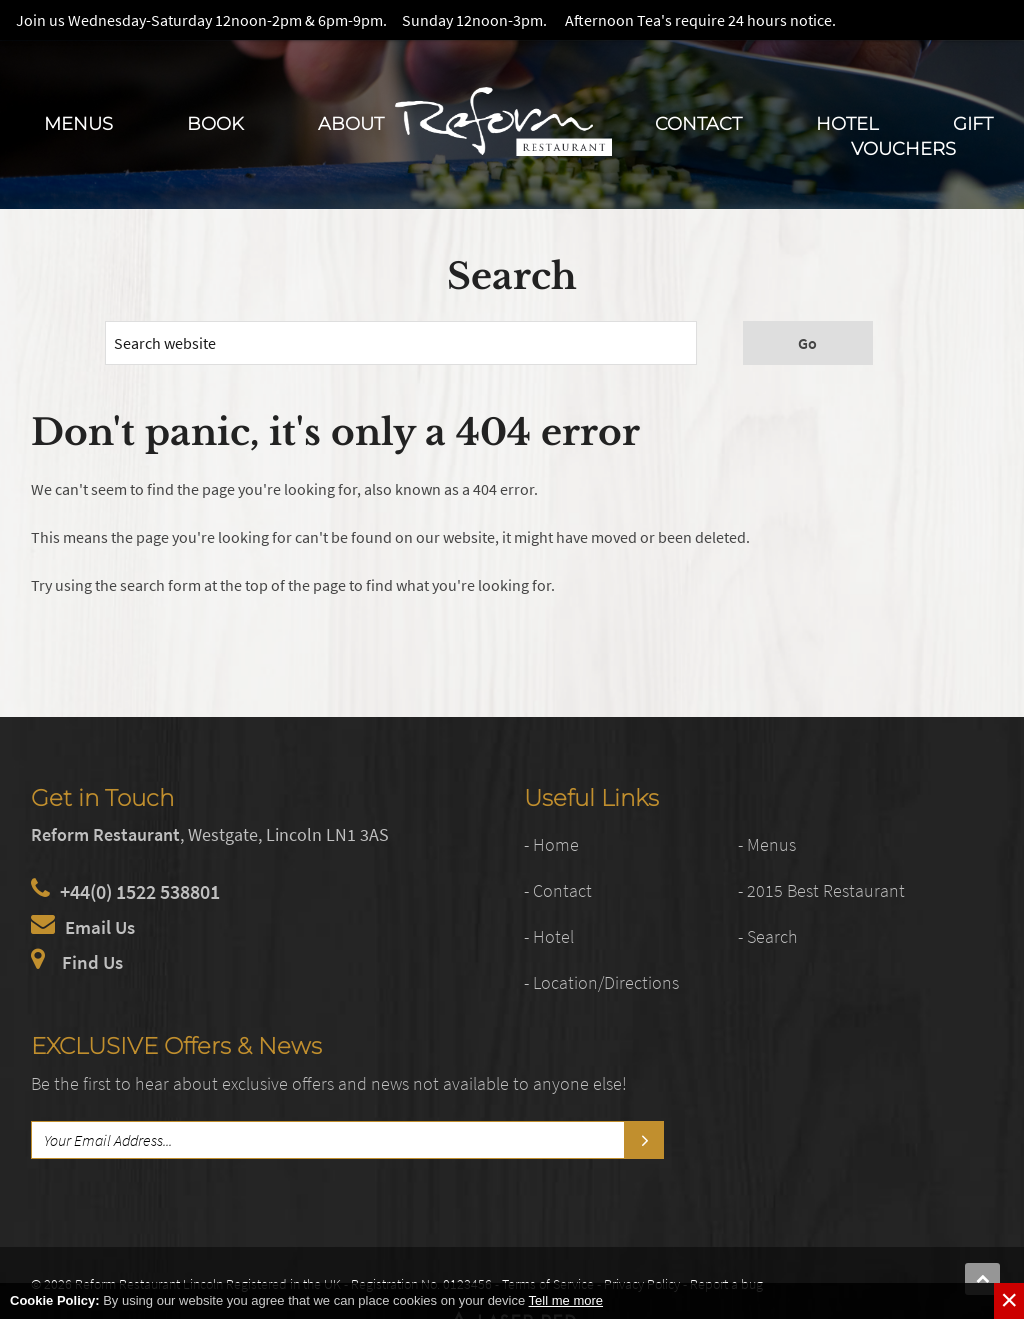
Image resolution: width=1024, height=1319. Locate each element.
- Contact (561, 889)
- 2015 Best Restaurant (829, 889)
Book (215, 123)
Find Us (93, 961)
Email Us (102, 926)
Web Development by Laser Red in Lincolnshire (835, 1281)
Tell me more (566, 1300)
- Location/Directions (610, 981)
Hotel (847, 123)
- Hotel (551, 935)
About (351, 123)
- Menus (770, 843)
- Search (771, 935)
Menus (78, 123)
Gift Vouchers (922, 136)
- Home (554, 843)
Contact (698, 123)
